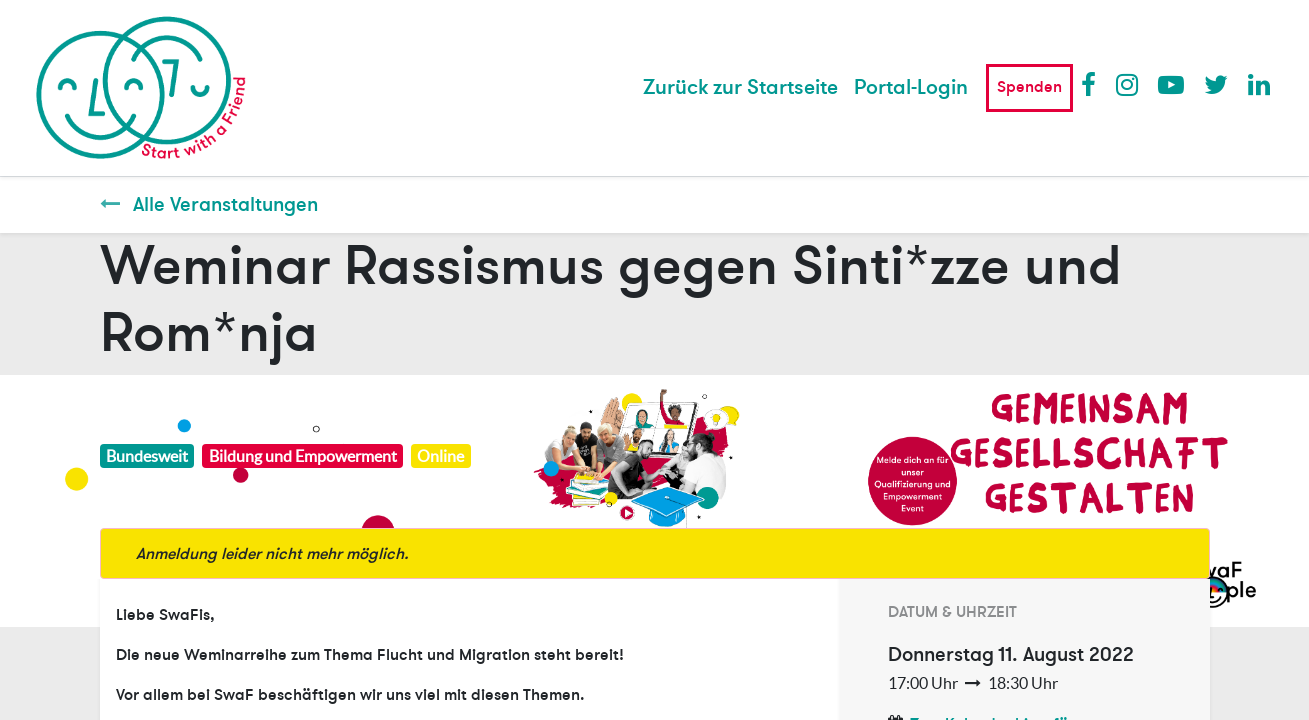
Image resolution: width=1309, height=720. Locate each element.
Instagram (1128, 84)
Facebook (1093, 84)
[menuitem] (740, 88)
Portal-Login (911, 87)
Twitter (1216, 84)
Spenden (1029, 87)
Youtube (1170, 84)
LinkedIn (1260, 84)
